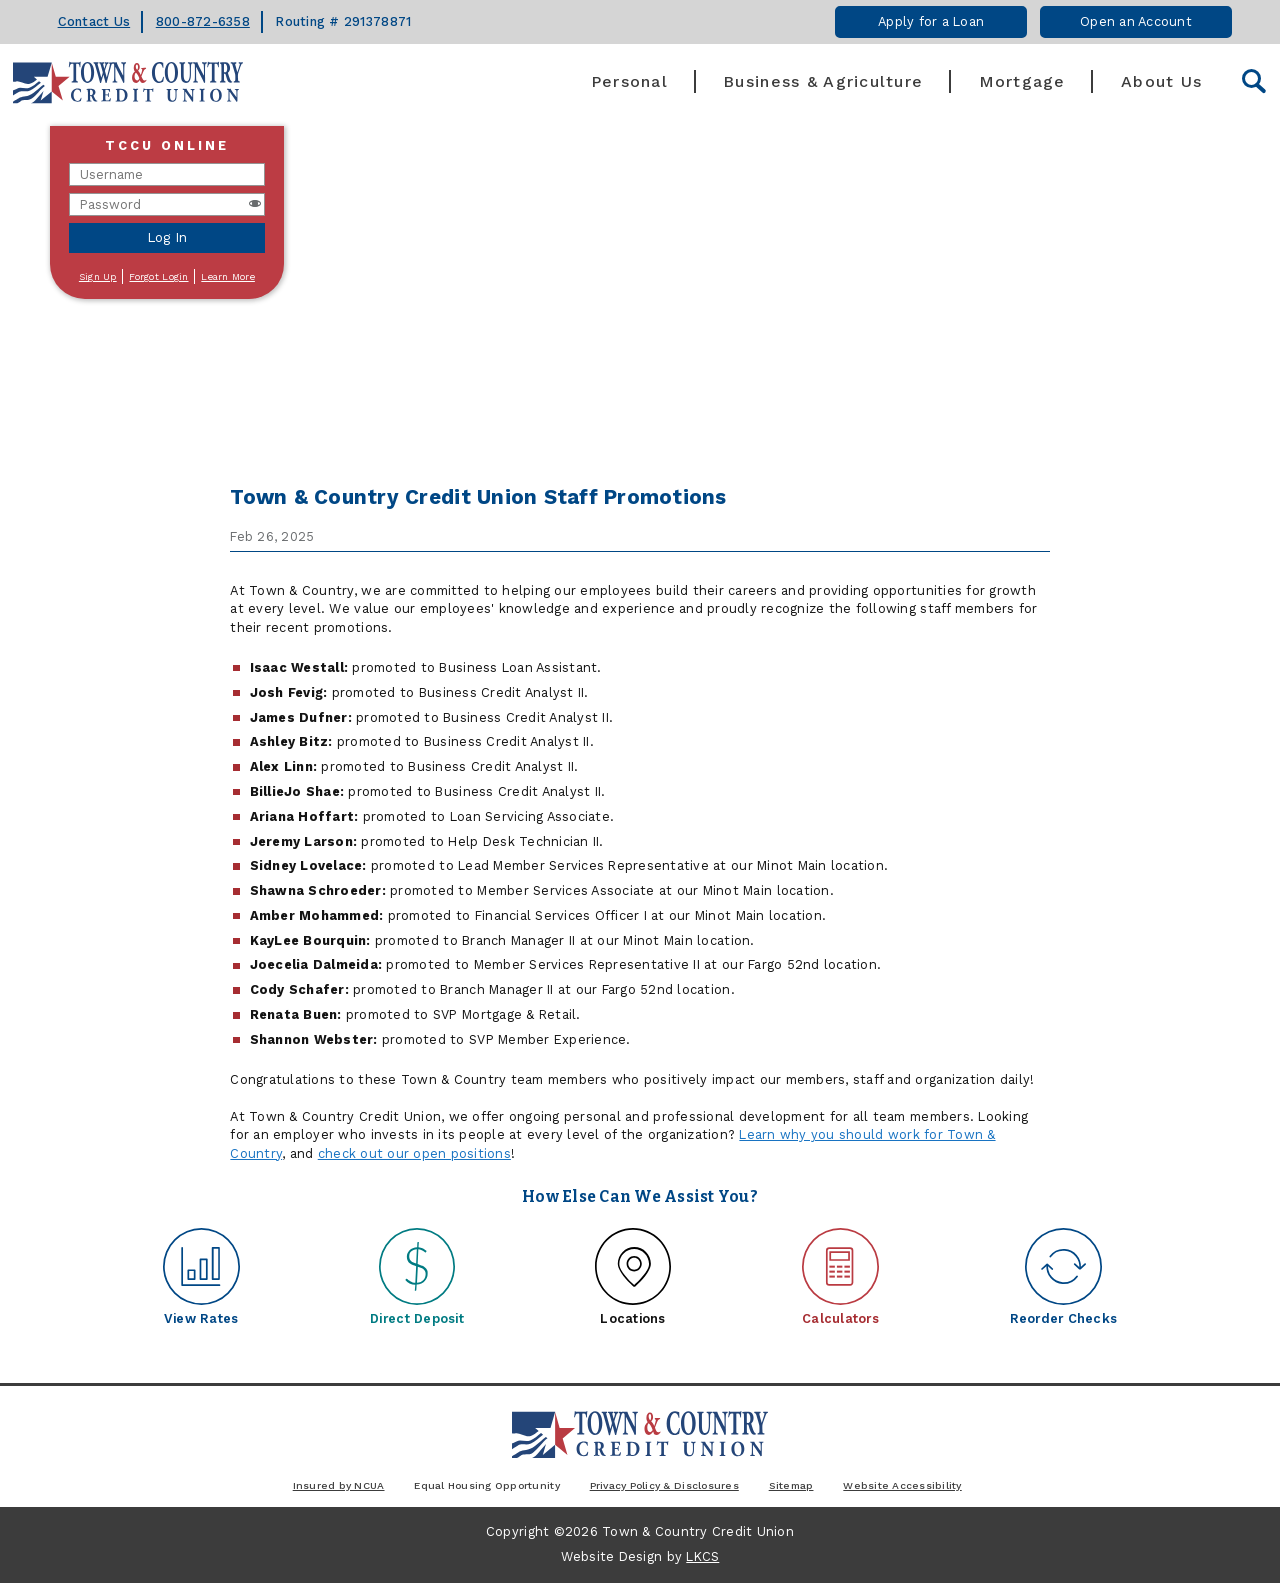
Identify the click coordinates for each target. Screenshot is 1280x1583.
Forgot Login (158, 276)
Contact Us (94, 21)
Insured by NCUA (339, 1485)
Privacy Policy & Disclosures (664, 1485)
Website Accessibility (902, 1485)
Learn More (228, 276)
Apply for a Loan (931, 21)
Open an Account (1136, 21)
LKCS (702, 1556)
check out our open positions (414, 1153)
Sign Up (98, 276)
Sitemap (791, 1485)
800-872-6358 (203, 21)
